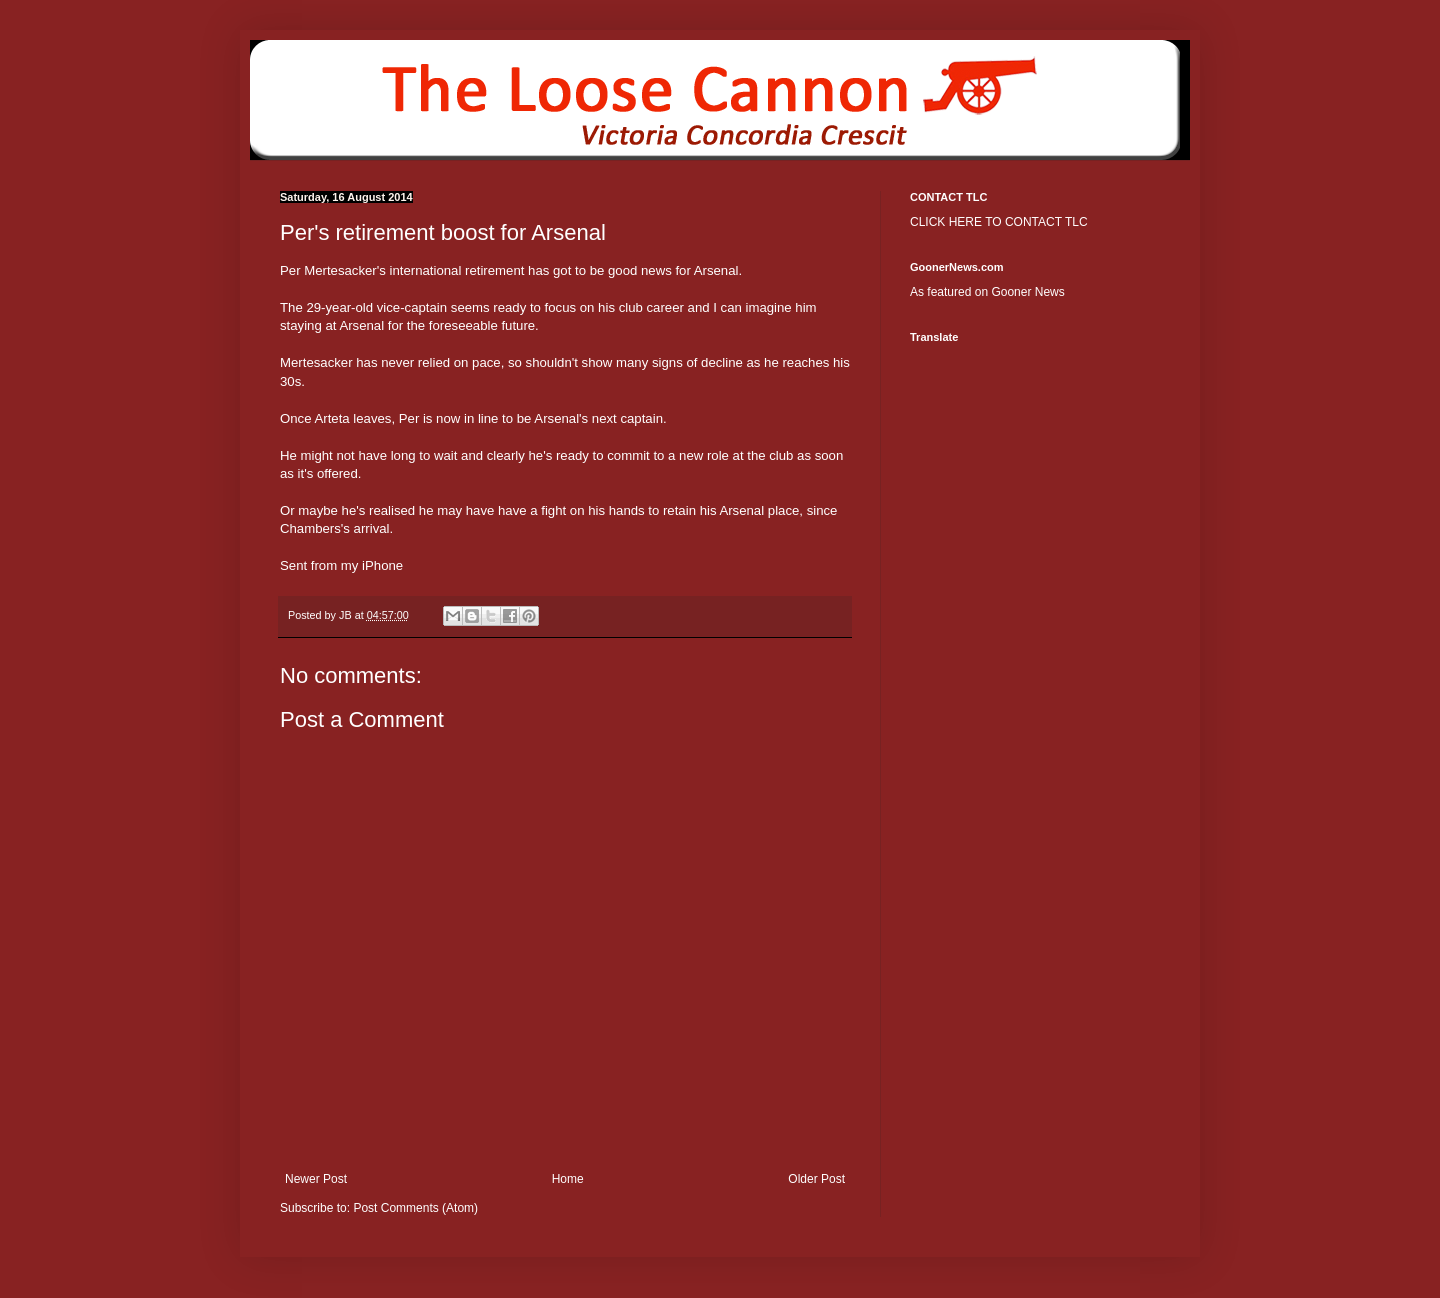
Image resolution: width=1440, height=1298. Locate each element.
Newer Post (316, 1179)
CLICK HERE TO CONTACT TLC (999, 222)
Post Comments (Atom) (415, 1208)
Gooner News (1027, 292)
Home (568, 1179)
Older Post (816, 1179)
